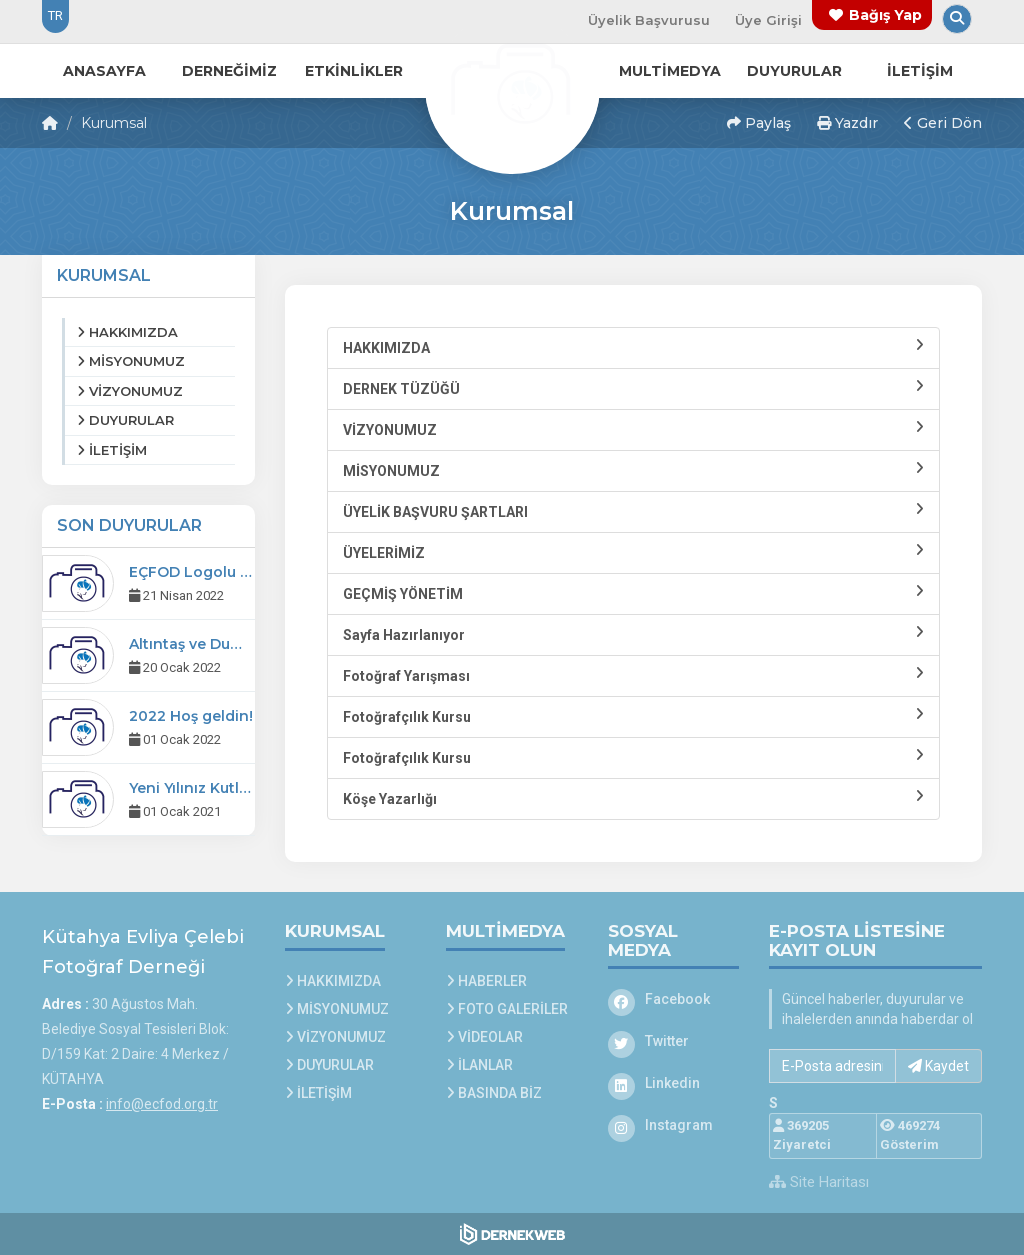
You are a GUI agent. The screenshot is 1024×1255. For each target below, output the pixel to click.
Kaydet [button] (938, 1066)
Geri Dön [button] (943, 123)
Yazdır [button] (847, 123)
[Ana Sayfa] (512, 84)
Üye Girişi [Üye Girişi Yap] (768, 20)
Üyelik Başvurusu (649, 20)
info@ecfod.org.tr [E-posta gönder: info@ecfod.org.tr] (162, 1104)
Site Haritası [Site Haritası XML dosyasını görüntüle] (819, 1182)
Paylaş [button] (759, 123)
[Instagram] (674, 1125)
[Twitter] (674, 1041)
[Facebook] (674, 999)
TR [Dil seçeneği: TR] (55, 15)
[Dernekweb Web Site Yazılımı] (512, 1234)
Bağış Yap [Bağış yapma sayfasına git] (885, 15)
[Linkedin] (674, 1083)
